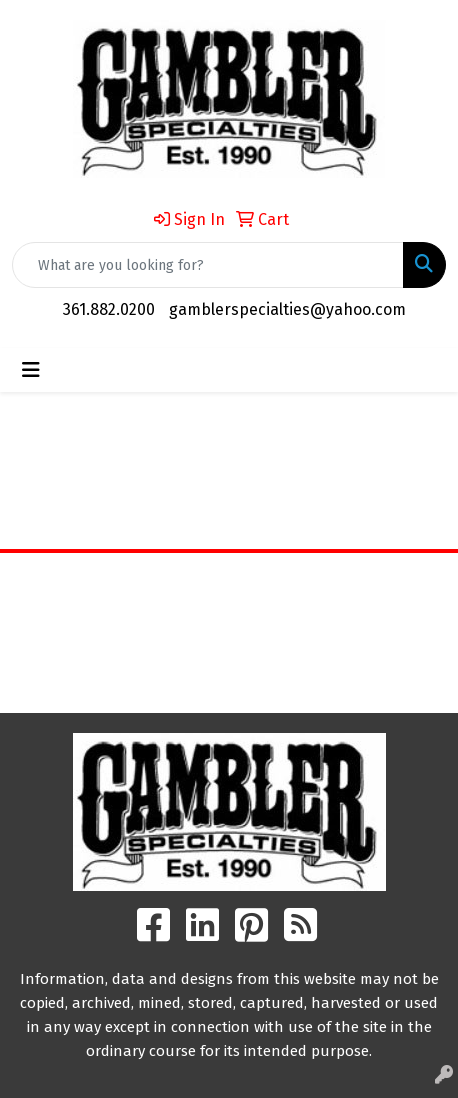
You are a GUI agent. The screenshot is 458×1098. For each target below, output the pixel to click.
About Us (229, 610)
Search (229, 682)
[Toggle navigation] (31, 370)
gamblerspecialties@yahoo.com (287, 309)
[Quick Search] (208, 265)
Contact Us (229, 638)
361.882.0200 (109, 309)
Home (229, 582)
